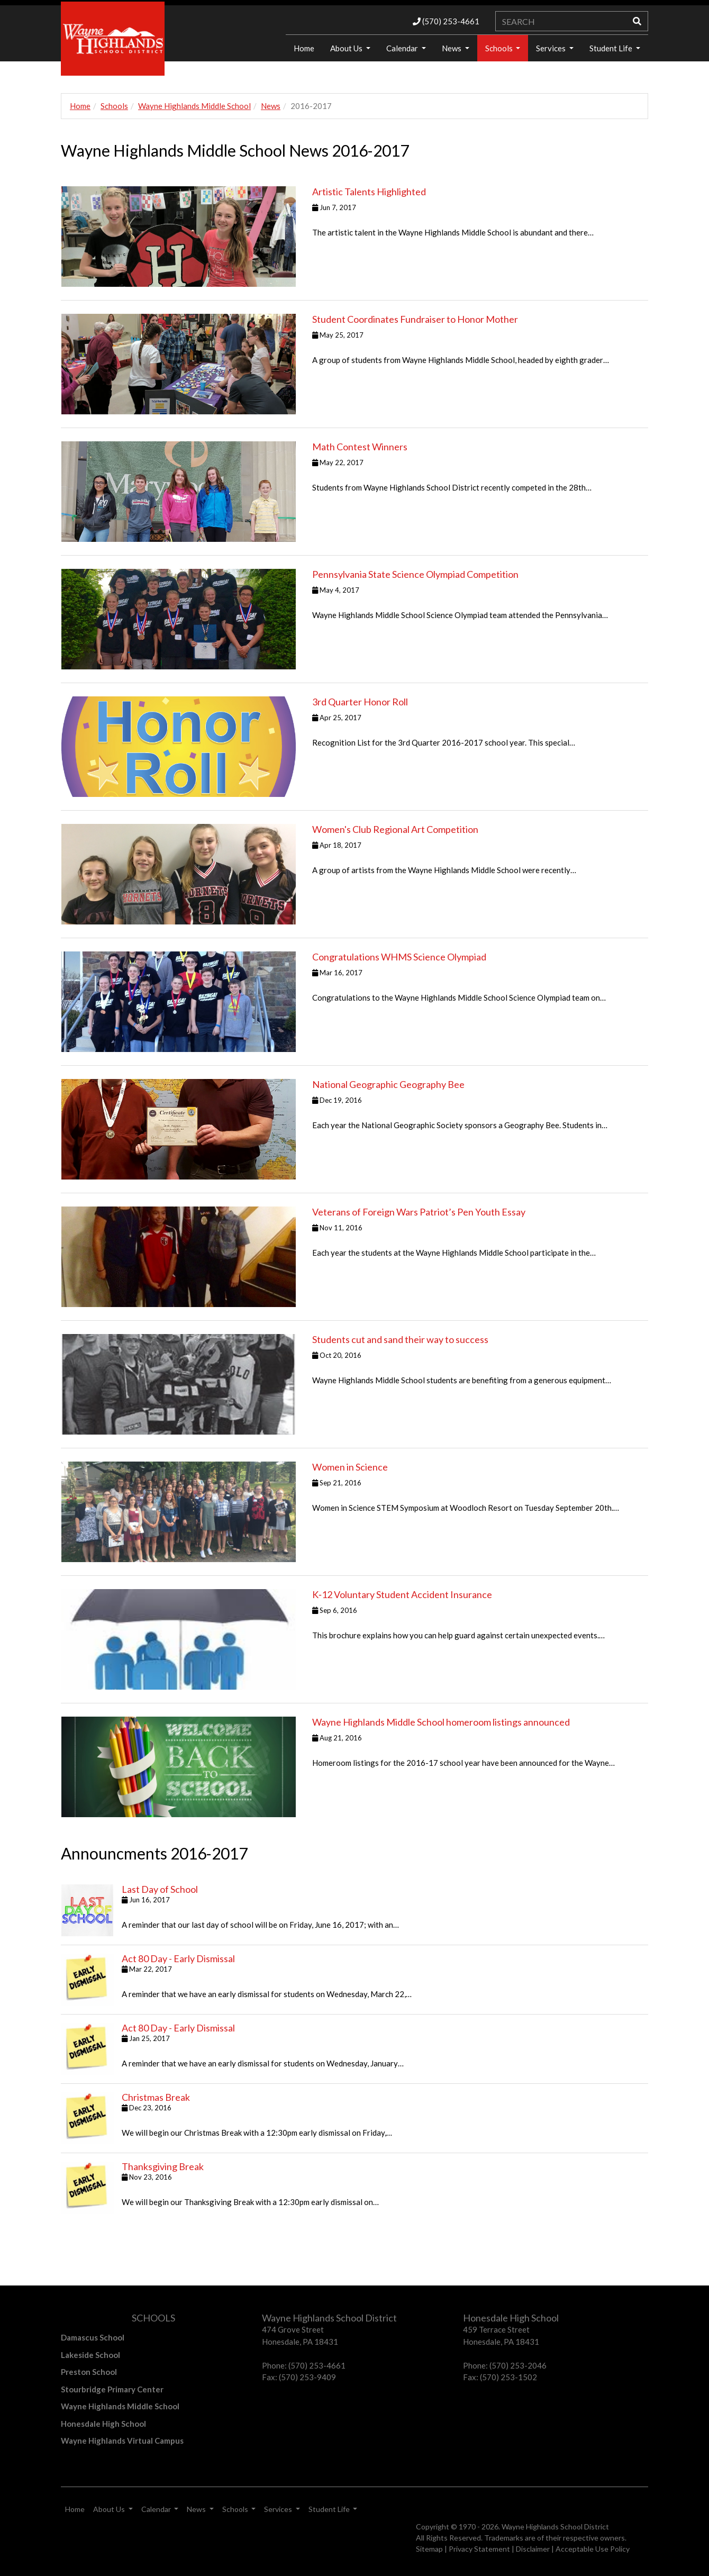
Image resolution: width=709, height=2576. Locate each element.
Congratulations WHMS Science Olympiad (399, 957)
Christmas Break (156, 2097)
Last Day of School (160, 1889)
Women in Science (350, 1467)
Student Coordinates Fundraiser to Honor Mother (415, 319)
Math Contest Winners (359, 446)
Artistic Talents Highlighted (369, 191)
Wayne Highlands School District (555, 2526)
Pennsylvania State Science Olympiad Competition (415, 574)
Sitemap (429, 2548)
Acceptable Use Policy (593, 2548)
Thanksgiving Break (163, 2166)
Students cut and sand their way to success (400, 1339)
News (452, 48)
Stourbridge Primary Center (112, 2389)
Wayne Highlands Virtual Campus (122, 2440)
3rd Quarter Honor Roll (360, 702)
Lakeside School (90, 2355)
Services (551, 48)
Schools (499, 48)
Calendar (403, 48)
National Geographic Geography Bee (388, 1084)
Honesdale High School (103, 2423)
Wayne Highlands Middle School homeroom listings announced (441, 1722)
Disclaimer (533, 2548)
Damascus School (92, 2337)
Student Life (611, 48)
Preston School (89, 2372)
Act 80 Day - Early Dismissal (178, 1958)
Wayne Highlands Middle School (194, 106)
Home (304, 48)
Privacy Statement (479, 2548)
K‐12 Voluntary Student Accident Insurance (402, 1594)
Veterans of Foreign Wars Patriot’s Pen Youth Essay (418, 1212)
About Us (347, 48)
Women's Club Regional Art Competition (395, 829)
